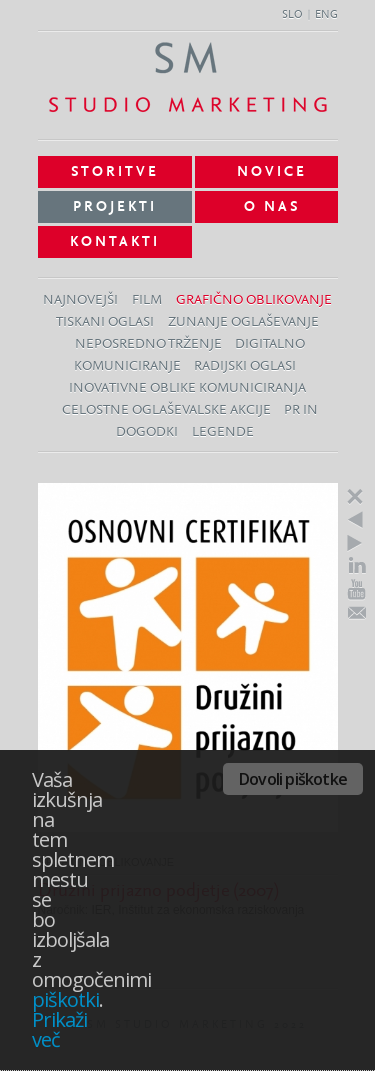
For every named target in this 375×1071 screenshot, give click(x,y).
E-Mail (357, 613)
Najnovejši (80, 300)
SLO (292, 15)
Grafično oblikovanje (254, 300)
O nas (272, 207)
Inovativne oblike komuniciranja (187, 388)
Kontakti (115, 242)
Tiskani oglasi (105, 322)
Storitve (115, 172)
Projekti (115, 207)
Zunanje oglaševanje (243, 322)
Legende (223, 432)
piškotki (65, 999)
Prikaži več (59, 1029)
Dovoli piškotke (293, 779)
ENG (326, 15)
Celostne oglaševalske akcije (166, 410)
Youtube (357, 590)
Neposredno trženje (148, 344)
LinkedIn (357, 565)
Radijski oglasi (245, 366)
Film (147, 300)
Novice (272, 172)
